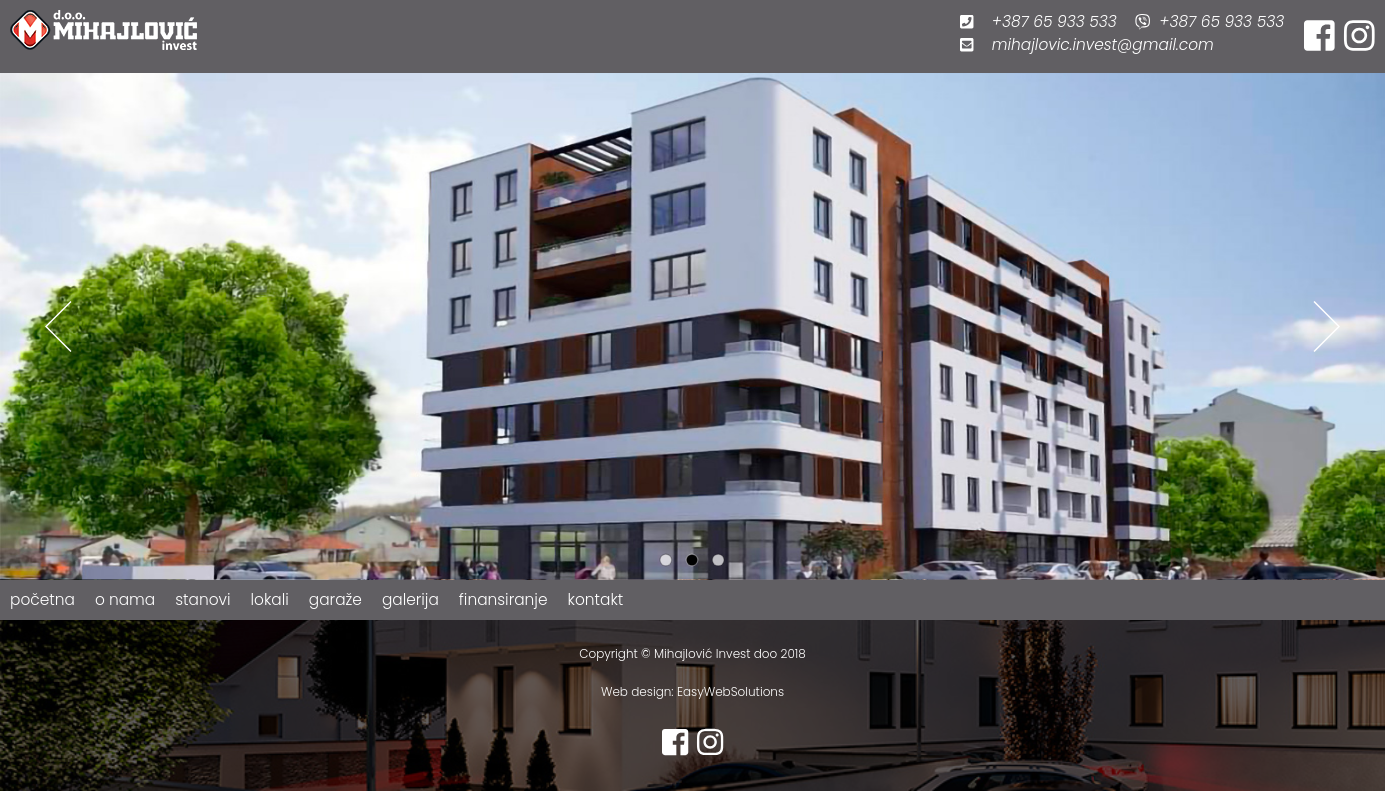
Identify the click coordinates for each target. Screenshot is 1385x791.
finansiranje (503, 599)
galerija (410, 599)
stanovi (202, 599)
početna (42, 599)
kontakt (596, 599)
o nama (125, 599)
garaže (335, 599)
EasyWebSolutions (729, 691)
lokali (270, 599)
